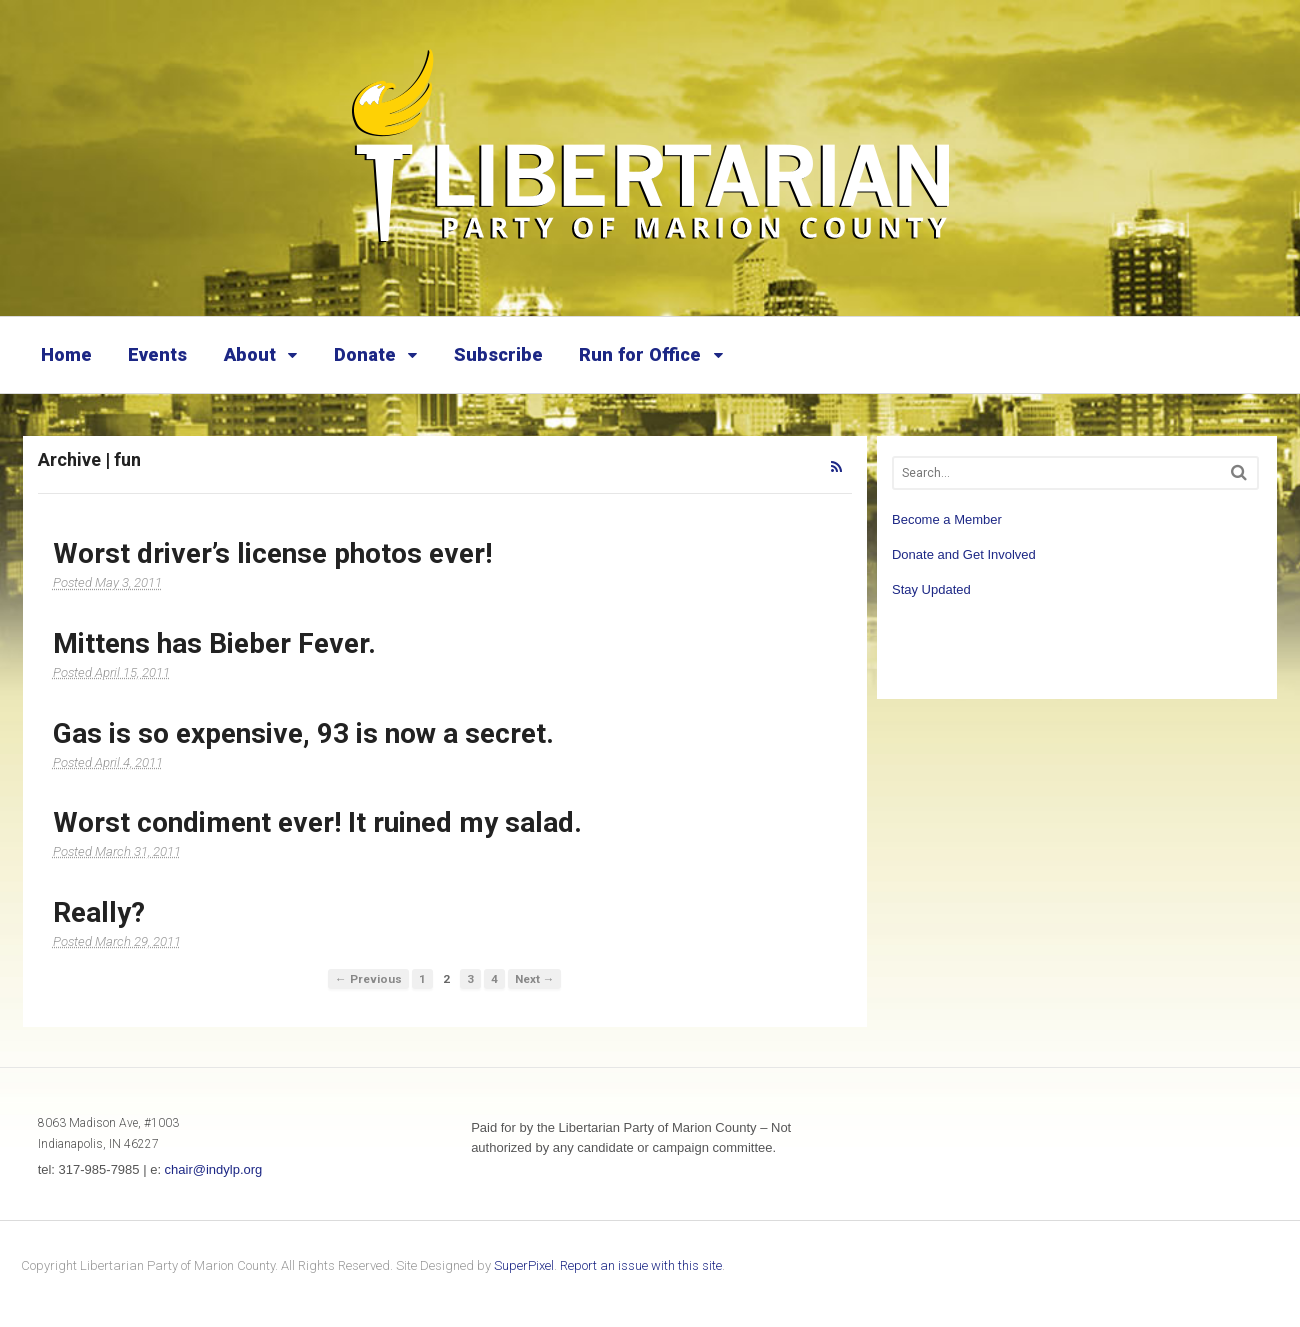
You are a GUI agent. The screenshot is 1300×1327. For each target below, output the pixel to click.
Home (66, 354)
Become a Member (947, 519)
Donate (365, 354)
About (250, 354)
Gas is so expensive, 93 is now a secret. (303, 733)
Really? (99, 912)
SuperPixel (524, 1265)
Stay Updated (931, 589)
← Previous (368, 979)
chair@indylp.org (214, 1169)
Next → (535, 979)
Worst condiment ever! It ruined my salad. (317, 822)
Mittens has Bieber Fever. (214, 643)
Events (157, 354)
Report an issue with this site (641, 1265)
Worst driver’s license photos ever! (272, 553)
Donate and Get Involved (964, 554)
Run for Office (640, 354)
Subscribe (498, 354)
